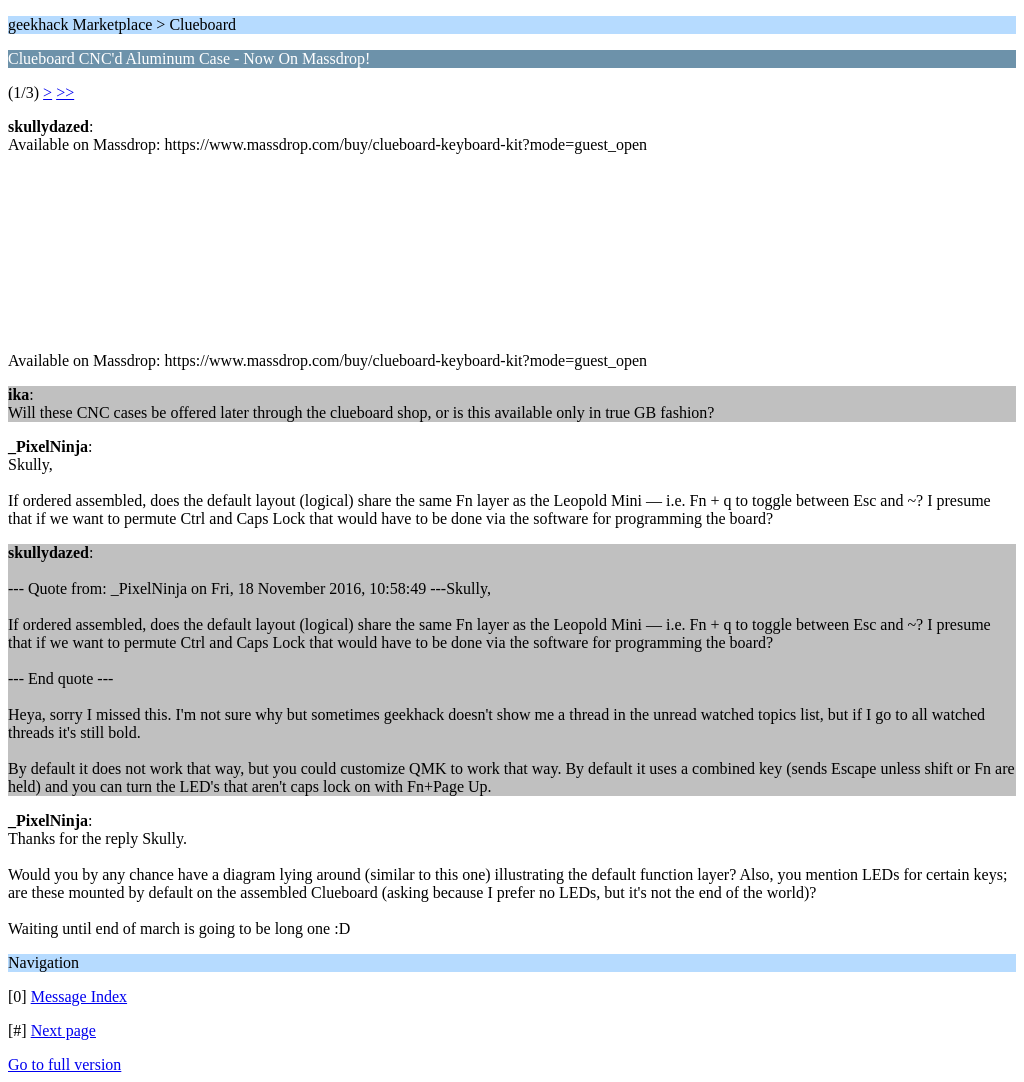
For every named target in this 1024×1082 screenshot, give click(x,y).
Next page (63, 1030)
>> (65, 92)
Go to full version (64, 1064)
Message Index (79, 996)
